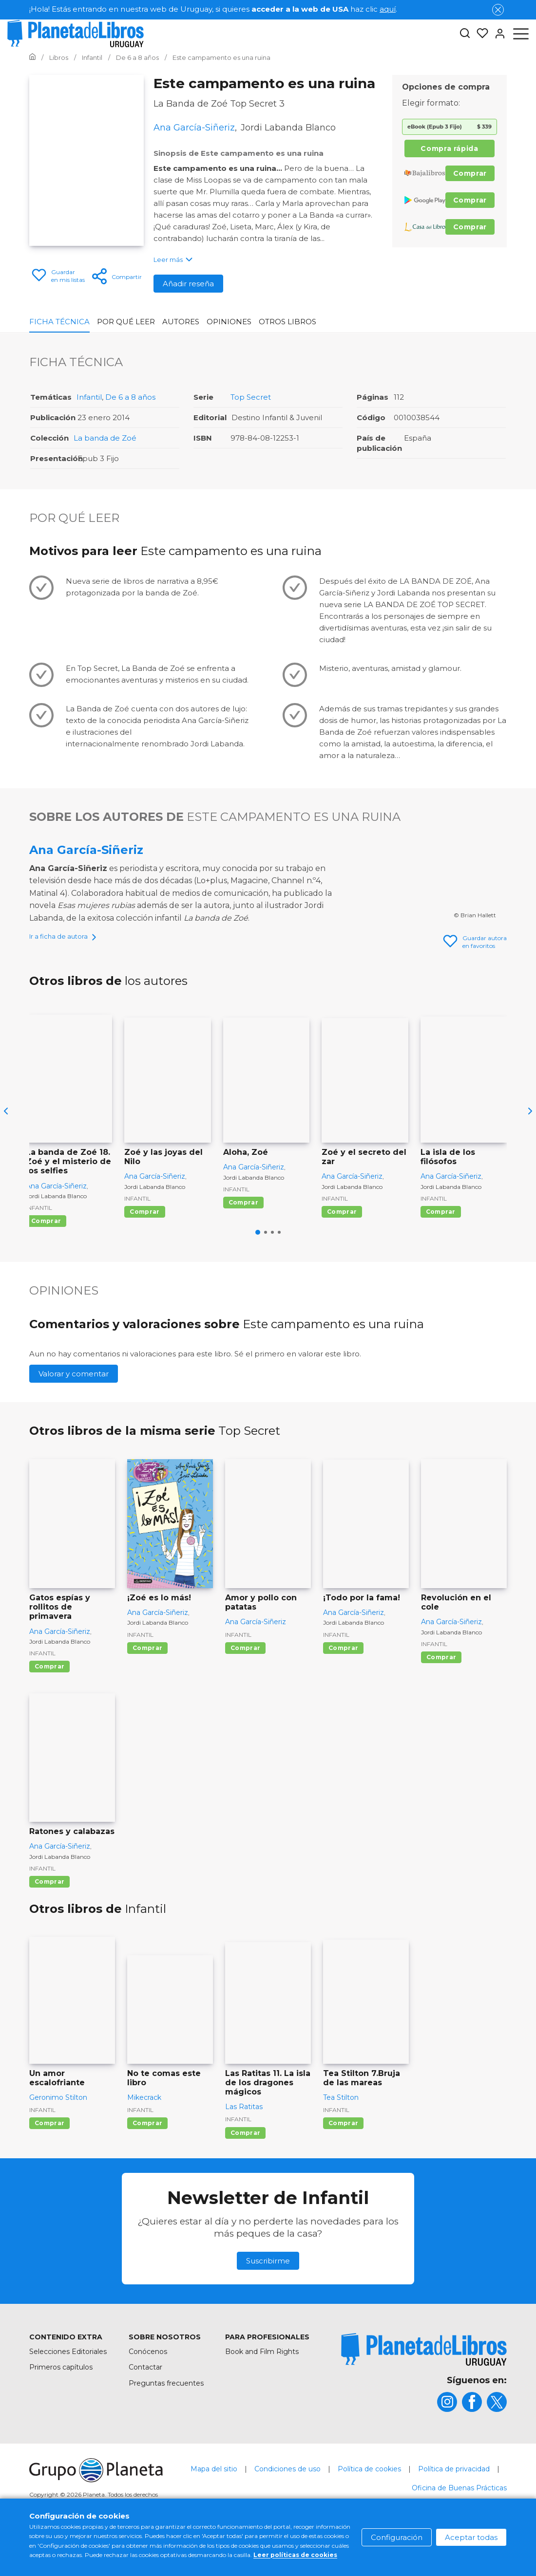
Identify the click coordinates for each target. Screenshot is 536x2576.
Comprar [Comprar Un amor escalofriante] (49, 2156)
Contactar (145, 2400)
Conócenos (148, 2385)
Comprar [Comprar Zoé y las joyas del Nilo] (144, 1245)
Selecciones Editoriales (68, 2385)
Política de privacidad (454, 2502)
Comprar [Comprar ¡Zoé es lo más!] (147, 1681)
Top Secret (250, 397)
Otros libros (287, 321)
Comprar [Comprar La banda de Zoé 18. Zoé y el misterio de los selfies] (46, 1254)
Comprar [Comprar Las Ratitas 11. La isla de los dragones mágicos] (245, 2166)
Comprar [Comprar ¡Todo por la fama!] (343, 1681)
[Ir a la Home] (32, 57)
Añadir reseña (188, 283)
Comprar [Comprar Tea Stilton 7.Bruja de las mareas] (343, 2156)
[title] (424, 2383)
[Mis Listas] (479, 33)
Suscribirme (268, 2294)
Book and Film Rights (262, 2385)
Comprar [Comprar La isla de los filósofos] (441, 1245)
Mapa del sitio (214, 2502)
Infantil (89, 397)
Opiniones (229, 321)
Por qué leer (126, 321)
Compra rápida (449, 148)
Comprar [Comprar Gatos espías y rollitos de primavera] (49, 1700)
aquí (388, 9)
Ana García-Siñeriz (86, 850)
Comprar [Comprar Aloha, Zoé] (243, 1236)
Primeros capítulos (61, 2400)
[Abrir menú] (521, 33)
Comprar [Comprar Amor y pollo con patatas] (245, 1681)
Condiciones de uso (287, 2502)
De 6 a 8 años (130, 397)
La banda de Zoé (105, 438)
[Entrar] (497, 33)
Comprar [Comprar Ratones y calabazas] (49, 1915)
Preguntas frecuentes (166, 2416)
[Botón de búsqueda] (465, 33)
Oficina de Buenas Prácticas (459, 2521)
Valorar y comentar (73, 1407)
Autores (180, 321)
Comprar (470, 173)
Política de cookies (369, 2502)
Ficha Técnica (59, 321)
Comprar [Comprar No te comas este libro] (147, 2156)
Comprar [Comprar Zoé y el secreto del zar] (342, 1245)
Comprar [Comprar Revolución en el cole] (441, 1690)
